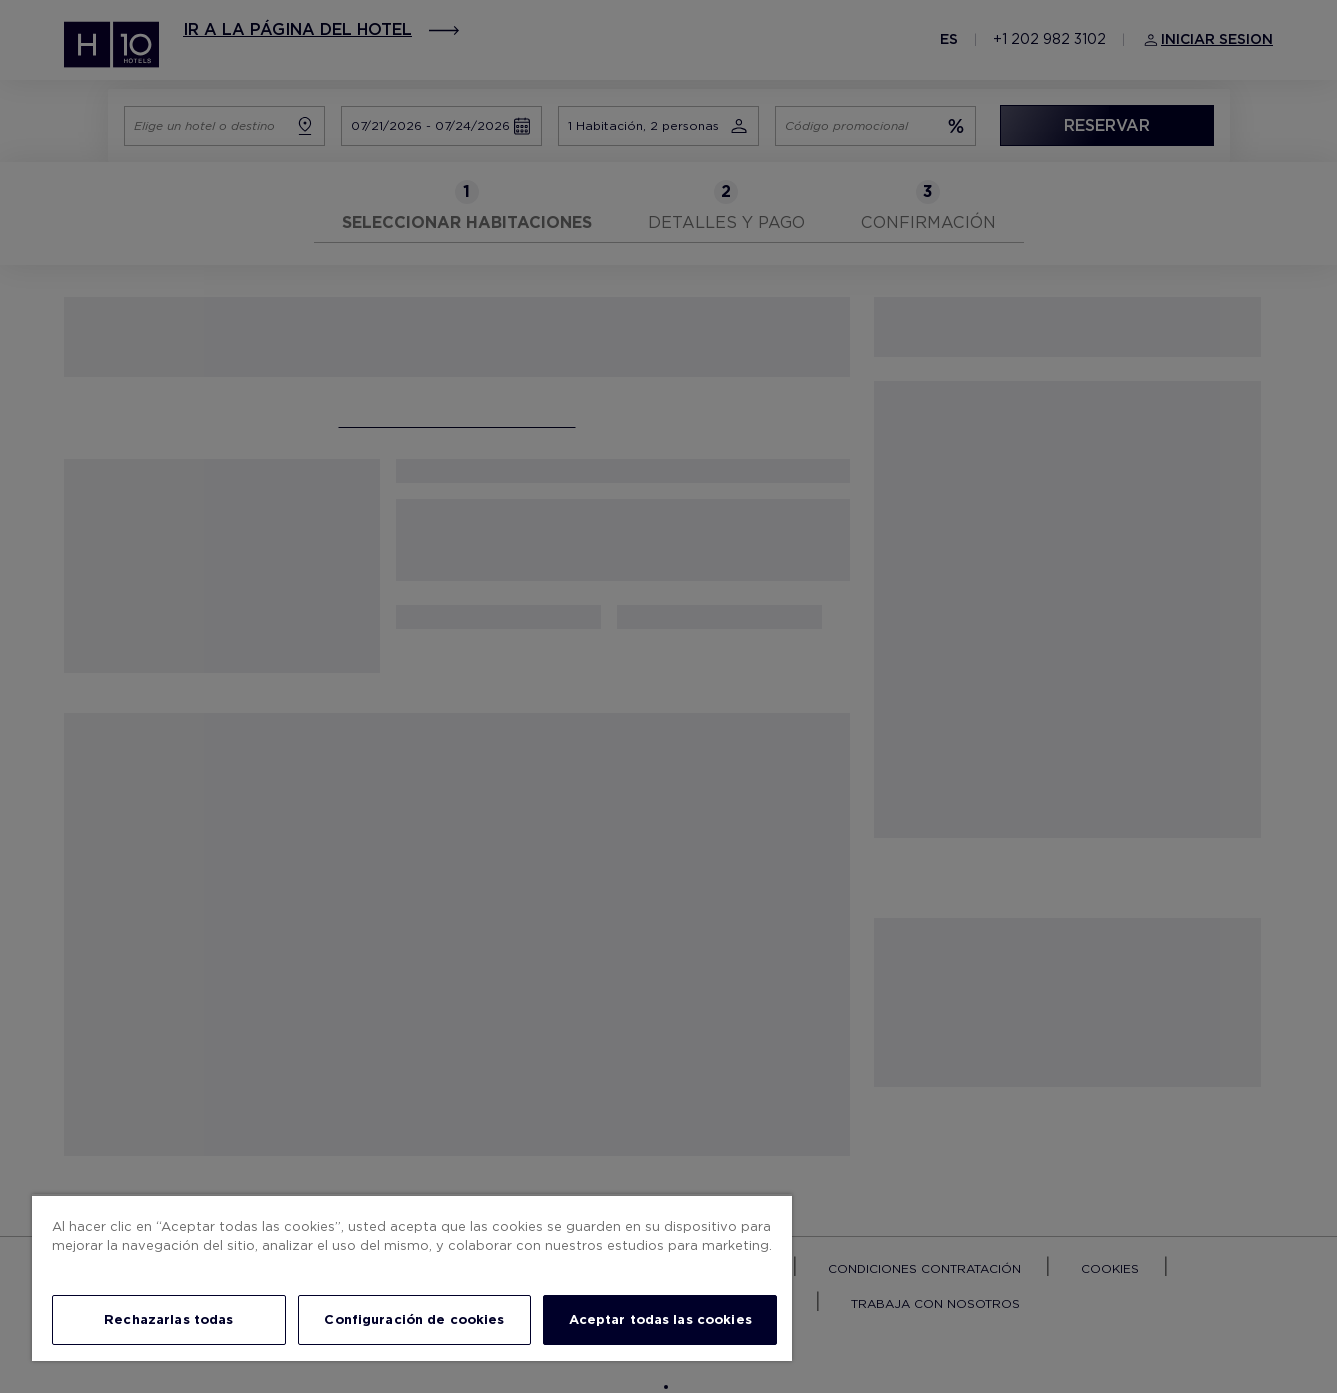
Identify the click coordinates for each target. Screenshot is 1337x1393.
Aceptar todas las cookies (660, 1319)
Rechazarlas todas (168, 1319)
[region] (412, 1277)
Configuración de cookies (414, 1319)
